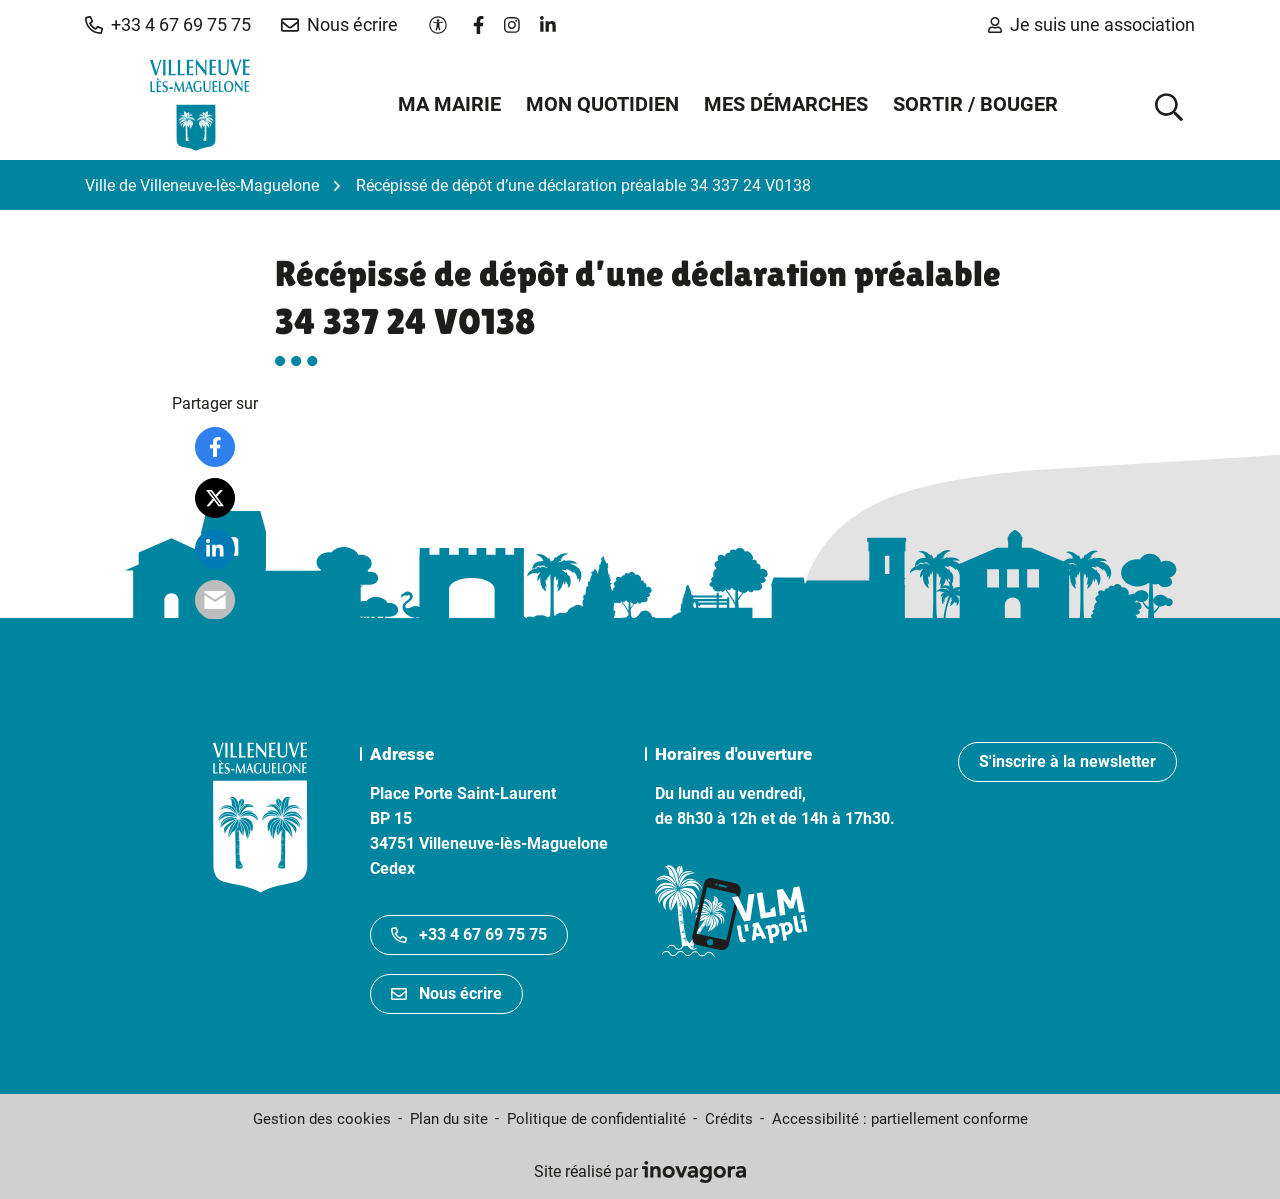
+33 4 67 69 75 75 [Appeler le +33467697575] (469, 934)
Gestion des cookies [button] (322, 1119)
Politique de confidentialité (596, 1119)
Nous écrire (446, 993)
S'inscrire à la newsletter (1067, 761)
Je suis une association (1091, 24)
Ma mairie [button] (449, 104)
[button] (168, 25)
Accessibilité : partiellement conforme (900, 1119)
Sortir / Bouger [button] (975, 104)
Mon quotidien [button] (602, 104)
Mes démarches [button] (786, 104)
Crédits (729, 1119)
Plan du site (449, 1119)
